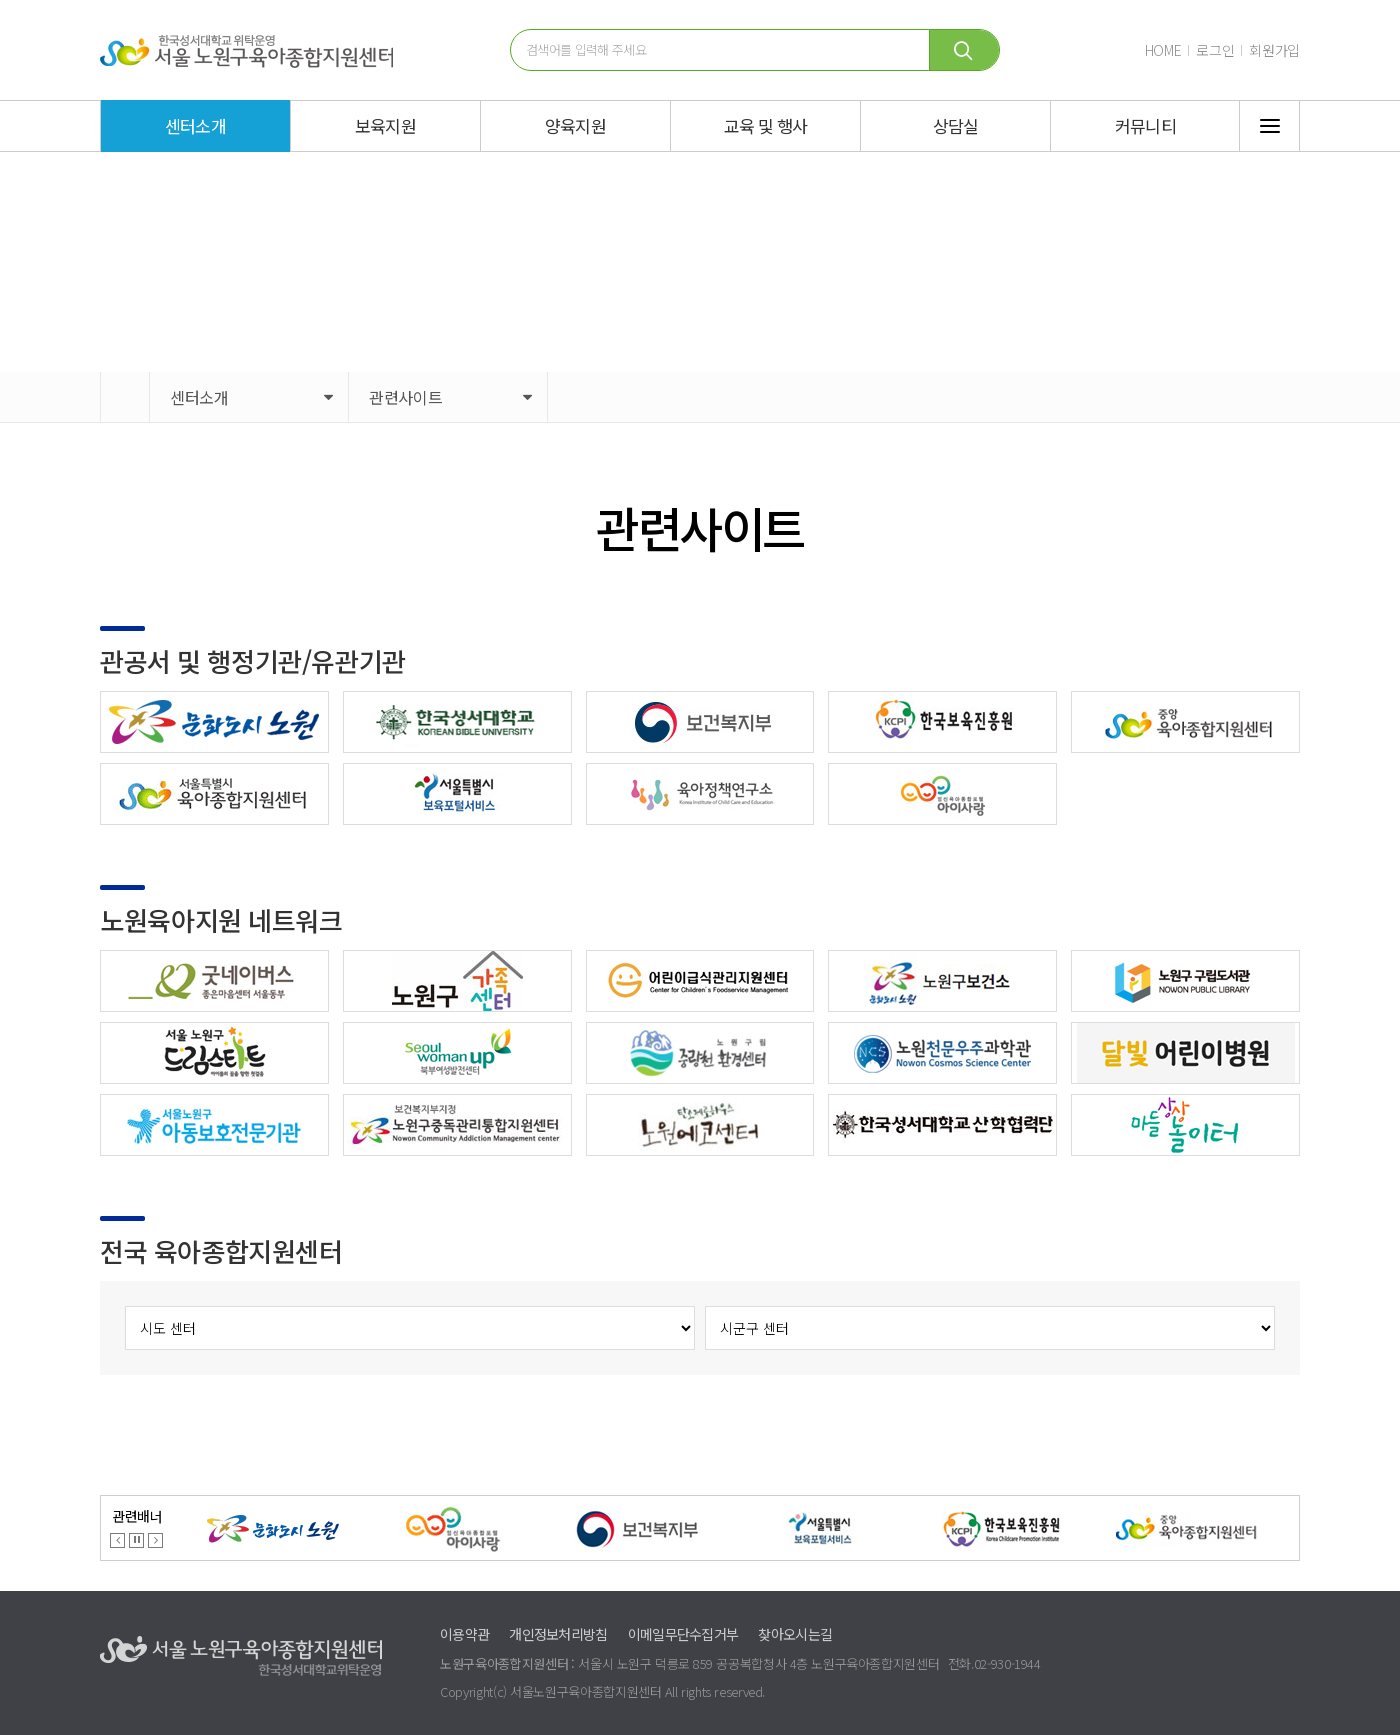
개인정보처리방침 (558, 1634)
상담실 (955, 125)
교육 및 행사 (765, 125)
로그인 (1215, 50)
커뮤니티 (1145, 125)
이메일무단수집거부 (683, 1634)
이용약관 (464, 1634)
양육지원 (575, 125)
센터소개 (195, 125)
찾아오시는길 (795, 1634)
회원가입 (1274, 50)
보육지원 (385, 125)
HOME (1163, 50)
